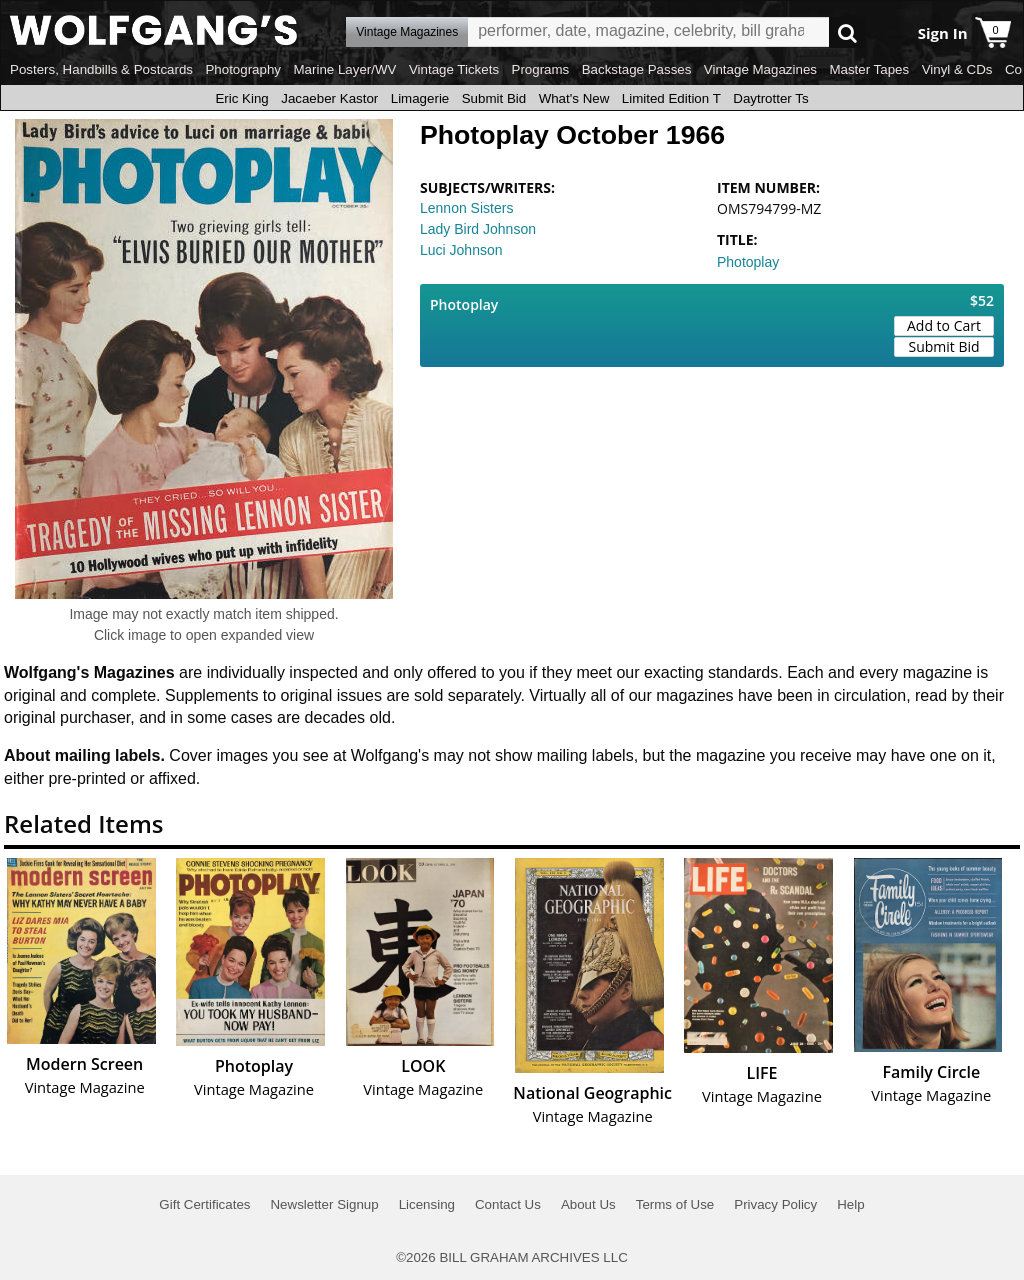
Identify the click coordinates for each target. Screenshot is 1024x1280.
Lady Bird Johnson (478, 229)
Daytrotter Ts (770, 98)
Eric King (241, 98)
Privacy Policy (775, 1204)
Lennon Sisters (466, 208)
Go (847, 32)
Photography (243, 69)
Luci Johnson (461, 250)
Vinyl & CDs (957, 69)
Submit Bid (494, 98)
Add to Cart (944, 325)
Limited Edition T (671, 98)
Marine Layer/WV (344, 69)
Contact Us (508, 1204)
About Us (588, 1204)
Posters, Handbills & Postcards (101, 69)
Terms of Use (675, 1204)
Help (850, 1204)
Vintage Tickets (454, 69)
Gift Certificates (204, 1204)
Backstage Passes (637, 69)
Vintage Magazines (760, 69)
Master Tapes (869, 69)
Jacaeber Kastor (329, 98)
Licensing (427, 1204)
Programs (541, 69)
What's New (574, 98)
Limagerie (420, 98)
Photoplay (748, 262)
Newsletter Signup (324, 1204)
